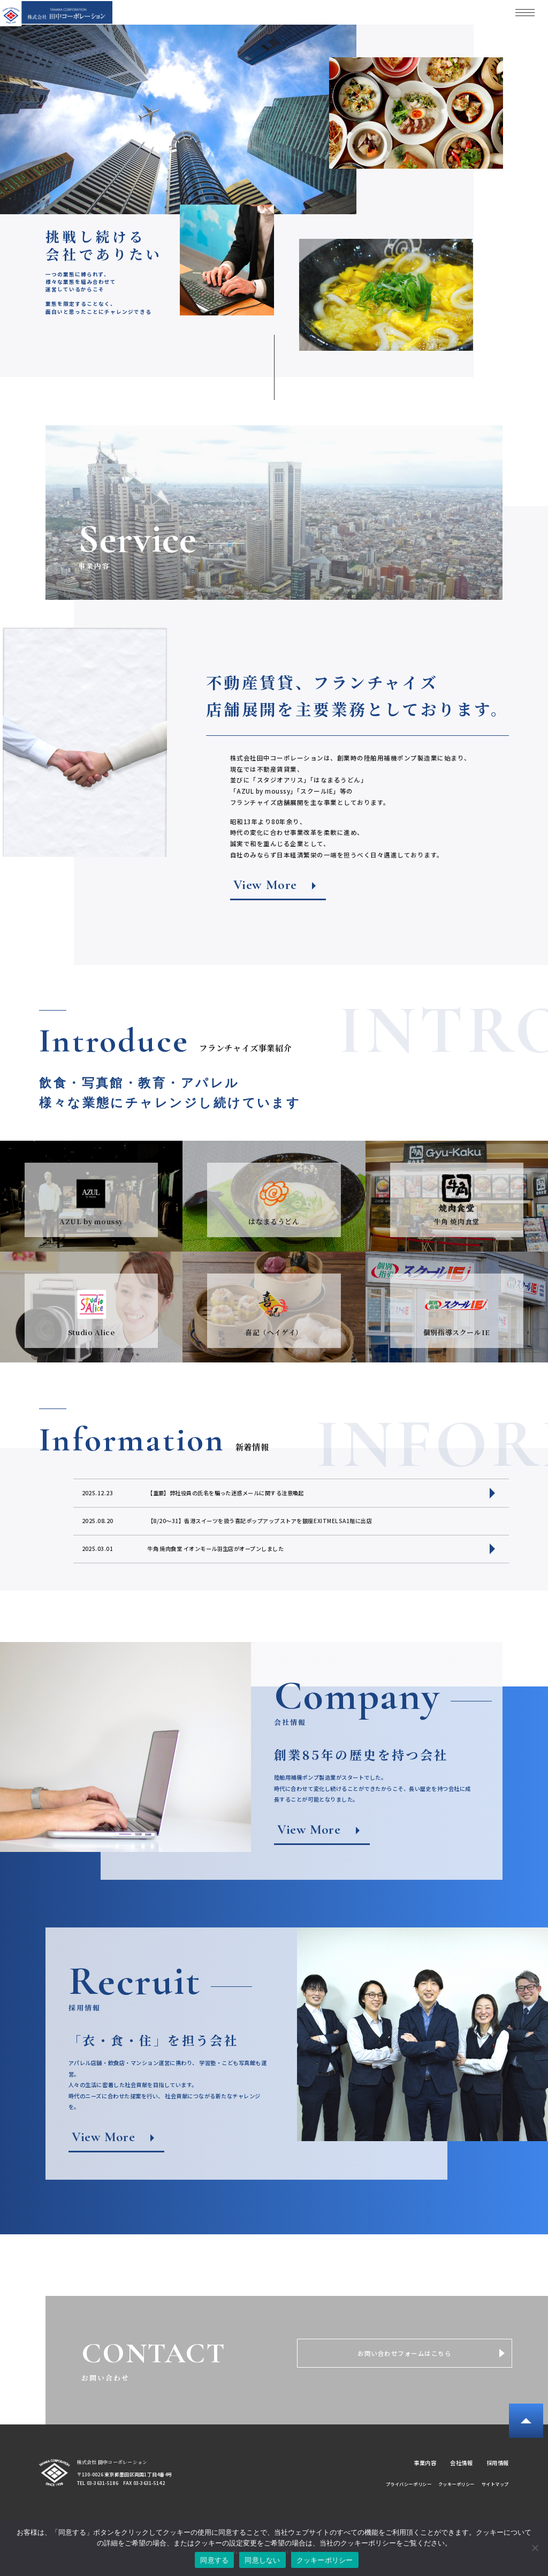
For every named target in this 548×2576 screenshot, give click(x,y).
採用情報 (497, 2463)
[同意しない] (534, 2547)
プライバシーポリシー (408, 2484)
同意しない (262, 2560)
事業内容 (425, 2463)
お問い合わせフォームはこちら (404, 2353)
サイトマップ (495, 2484)
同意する (214, 2560)
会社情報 (461, 2463)
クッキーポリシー (456, 2484)
